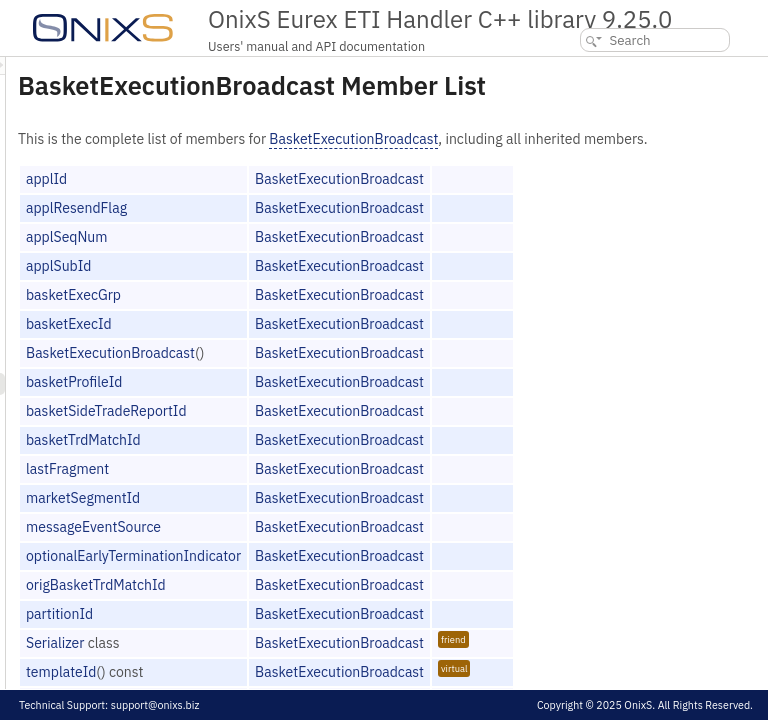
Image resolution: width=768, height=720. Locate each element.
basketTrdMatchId (333, 461)
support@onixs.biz (155, 705)
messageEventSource (343, 548)
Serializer (305, 664)
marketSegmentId (333, 519)
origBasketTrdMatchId (346, 606)
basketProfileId (324, 403)
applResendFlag (326, 229)
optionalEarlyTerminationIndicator (383, 577)
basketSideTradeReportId (356, 432)
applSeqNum (317, 258)
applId (296, 200)
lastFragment (317, 490)
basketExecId (319, 345)
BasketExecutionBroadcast (603, 139)
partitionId (309, 635)
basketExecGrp (323, 316)
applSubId (308, 287)
